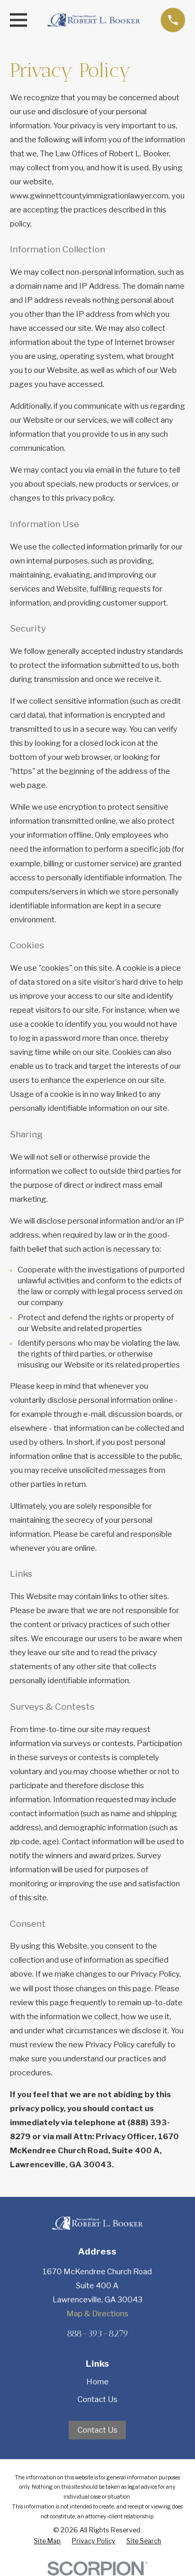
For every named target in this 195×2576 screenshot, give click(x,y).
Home (97, 2381)
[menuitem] (47, 2541)
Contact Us (97, 2399)
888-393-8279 (97, 2333)
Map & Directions (97, 2313)
